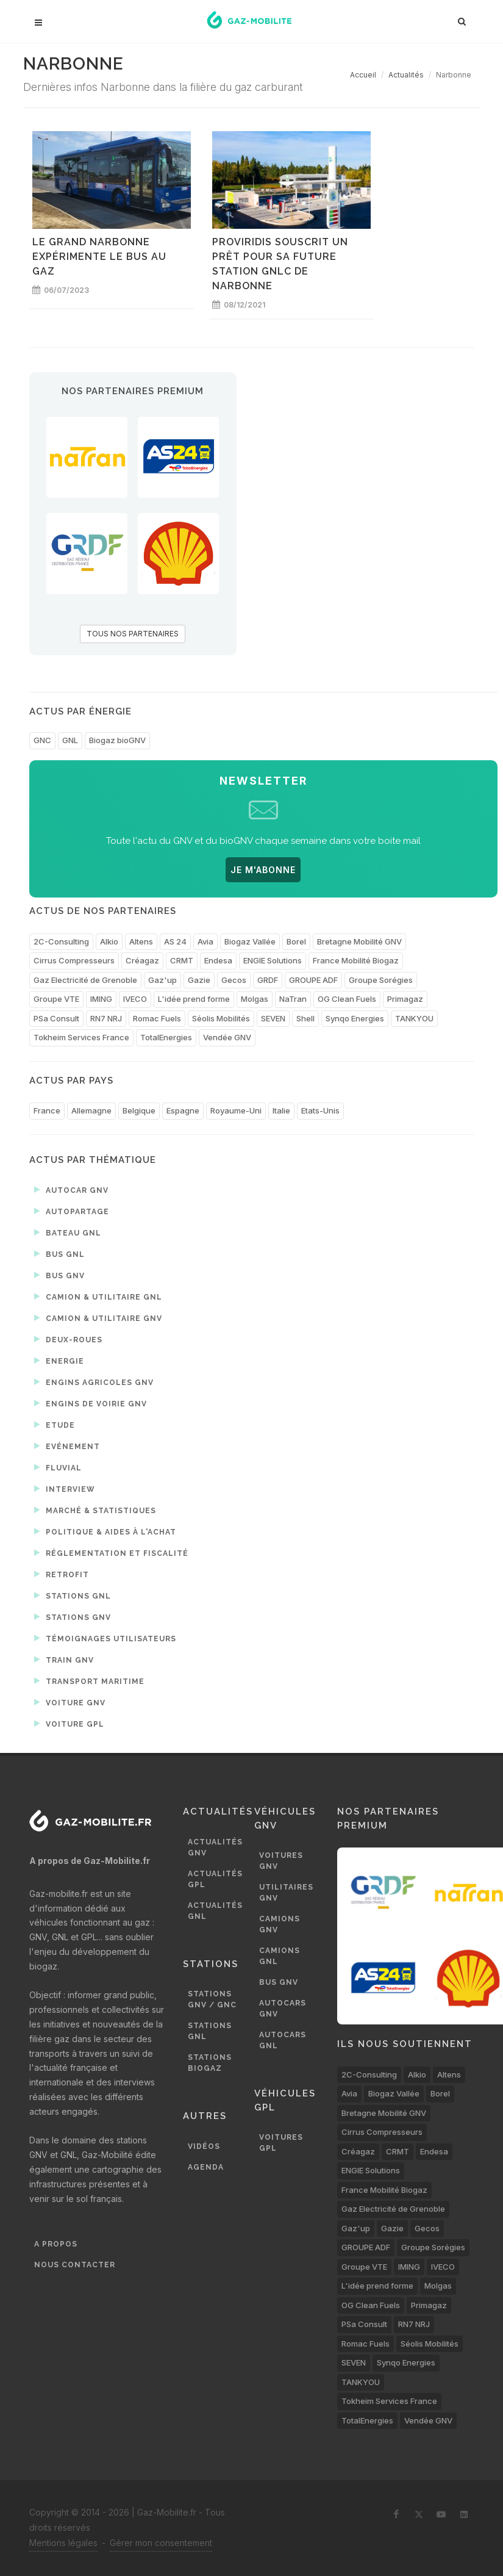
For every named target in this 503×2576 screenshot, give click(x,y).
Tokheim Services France (81, 1037)
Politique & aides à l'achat (105, 1531)
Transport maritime (89, 1680)
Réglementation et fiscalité (111, 1552)
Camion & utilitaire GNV (98, 1317)
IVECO (135, 999)
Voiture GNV (69, 1702)
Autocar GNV (71, 1189)
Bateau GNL (67, 1232)
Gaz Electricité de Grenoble (85, 980)
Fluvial (58, 1467)
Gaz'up (162, 980)
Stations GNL (72, 1595)
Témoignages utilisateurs (105, 1638)
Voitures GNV (281, 1861)
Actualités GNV (215, 1847)
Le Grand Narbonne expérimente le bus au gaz (99, 256)
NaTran (293, 999)
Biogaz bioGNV (117, 740)
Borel (296, 941)
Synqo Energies (355, 1018)
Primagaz (405, 999)
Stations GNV (72, 1616)
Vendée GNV (227, 1037)
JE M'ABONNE (263, 870)
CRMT (181, 960)
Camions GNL (279, 1956)
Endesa (218, 960)
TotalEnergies (166, 1037)
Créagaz (142, 960)
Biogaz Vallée (250, 941)
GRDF (267, 980)
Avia (205, 941)
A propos (55, 2244)
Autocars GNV (282, 2008)
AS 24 (175, 941)
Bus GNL (59, 1253)
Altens (141, 941)
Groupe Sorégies (381, 980)
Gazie (199, 980)
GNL (70, 740)
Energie (59, 1360)
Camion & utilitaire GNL (98, 1296)
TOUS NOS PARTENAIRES (133, 633)
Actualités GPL (215, 1879)
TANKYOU (414, 1018)
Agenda (206, 2167)
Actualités (406, 74)
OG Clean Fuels (347, 999)
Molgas (254, 999)
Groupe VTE (56, 999)
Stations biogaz (210, 2063)
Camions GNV (279, 1924)
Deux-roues (68, 1339)
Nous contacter (74, 2265)
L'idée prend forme (194, 999)
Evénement (67, 1446)
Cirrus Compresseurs (74, 960)
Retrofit (61, 1574)
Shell (305, 1018)
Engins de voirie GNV (90, 1403)
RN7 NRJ (106, 1018)
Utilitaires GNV (286, 1892)
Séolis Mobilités (221, 1018)
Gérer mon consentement (161, 2543)
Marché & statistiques (95, 1510)
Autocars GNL (282, 2040)
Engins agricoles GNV (94, 1381)
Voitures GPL (281, 2143)
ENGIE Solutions (272, 960)
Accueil (363, 74)
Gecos (233, 980)
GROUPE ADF (313, 980)
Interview (64, 1488)
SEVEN (273, 1018)
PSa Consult (56, 1018)
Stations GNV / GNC (212, 1999)
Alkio (109, 941)
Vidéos (204, 2146)
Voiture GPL (69, 1723)
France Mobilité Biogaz (356, 960)
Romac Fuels (157, 1018)
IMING (101, 999)
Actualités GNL (215, 1911)
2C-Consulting (61, 941)
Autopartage (71, 1211)
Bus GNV (59, 1275)
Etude (54, 1424)
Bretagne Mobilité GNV (359, 941)
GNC (42, 740)
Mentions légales (63, 2543)
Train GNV (64, 1659)
